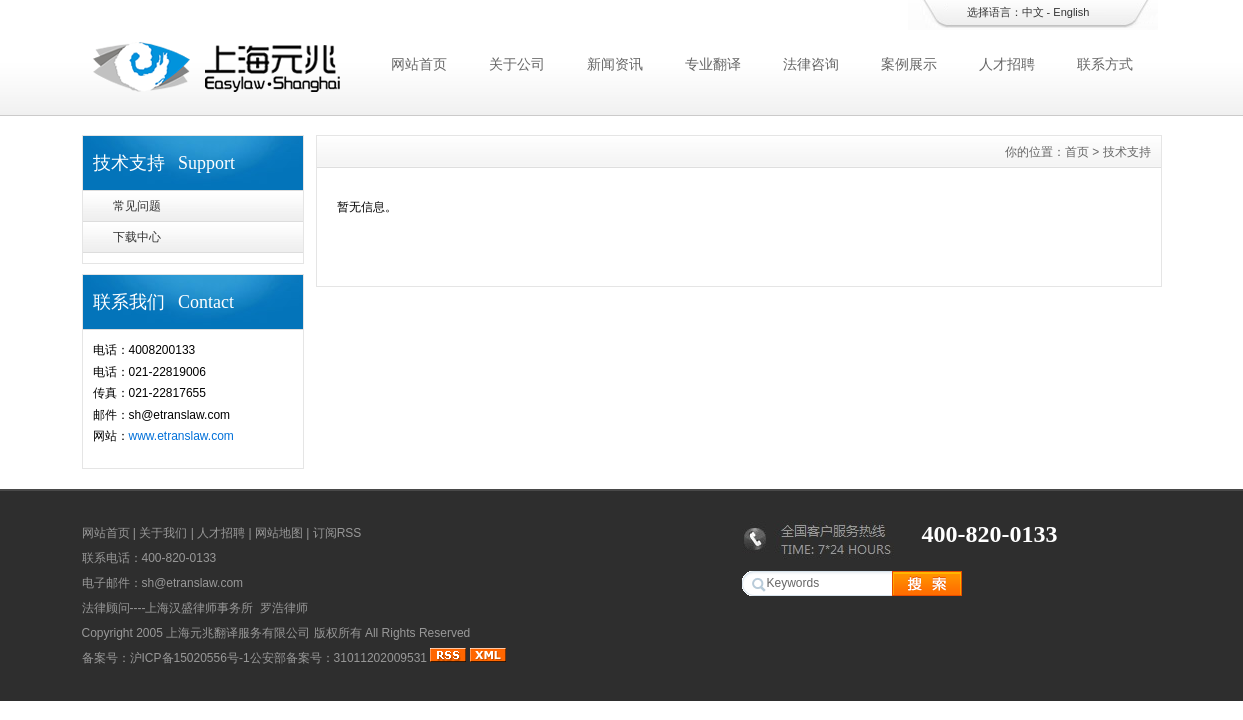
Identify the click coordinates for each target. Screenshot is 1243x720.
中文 (1033, 12)
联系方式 (1105, 64)
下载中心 (137, 237)
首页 (1077, 152)
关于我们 (163, 533)
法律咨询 (811, 64)
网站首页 (419, 64)
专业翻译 (713, 64)
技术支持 (1127, 152)
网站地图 (279, 533)
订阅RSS (337, 533)
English (1071, 12)
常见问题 (137, 206)
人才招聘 (1007, 64)
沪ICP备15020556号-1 (190, 658)
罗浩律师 (284, 608)
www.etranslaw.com (181, 436)
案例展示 (909, 64)
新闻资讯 (615, 64)
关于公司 (517, 64)
